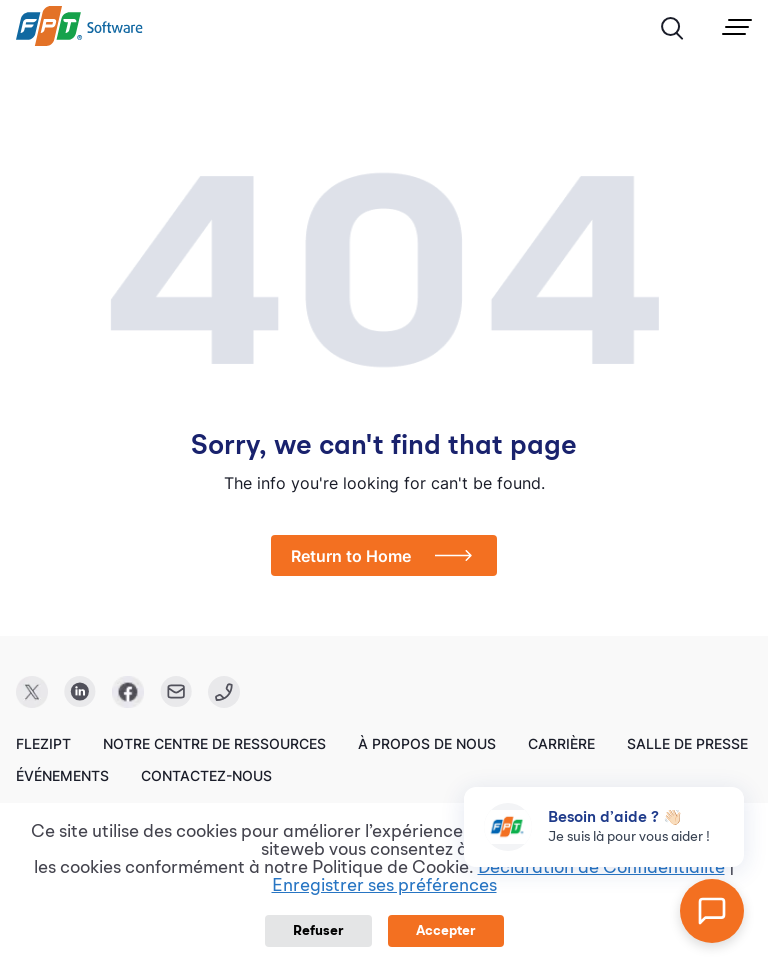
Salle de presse (687, 743)
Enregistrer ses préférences (384, 886)
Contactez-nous (206, 775)
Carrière (561, 743)
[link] (79, 41)
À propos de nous (427, 743)
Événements (62, 775)
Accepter (446, 931)
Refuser (318, 931)
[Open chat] (712, 911)
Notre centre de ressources (214, 743)
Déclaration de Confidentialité (601, 868)
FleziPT (43, 743)
